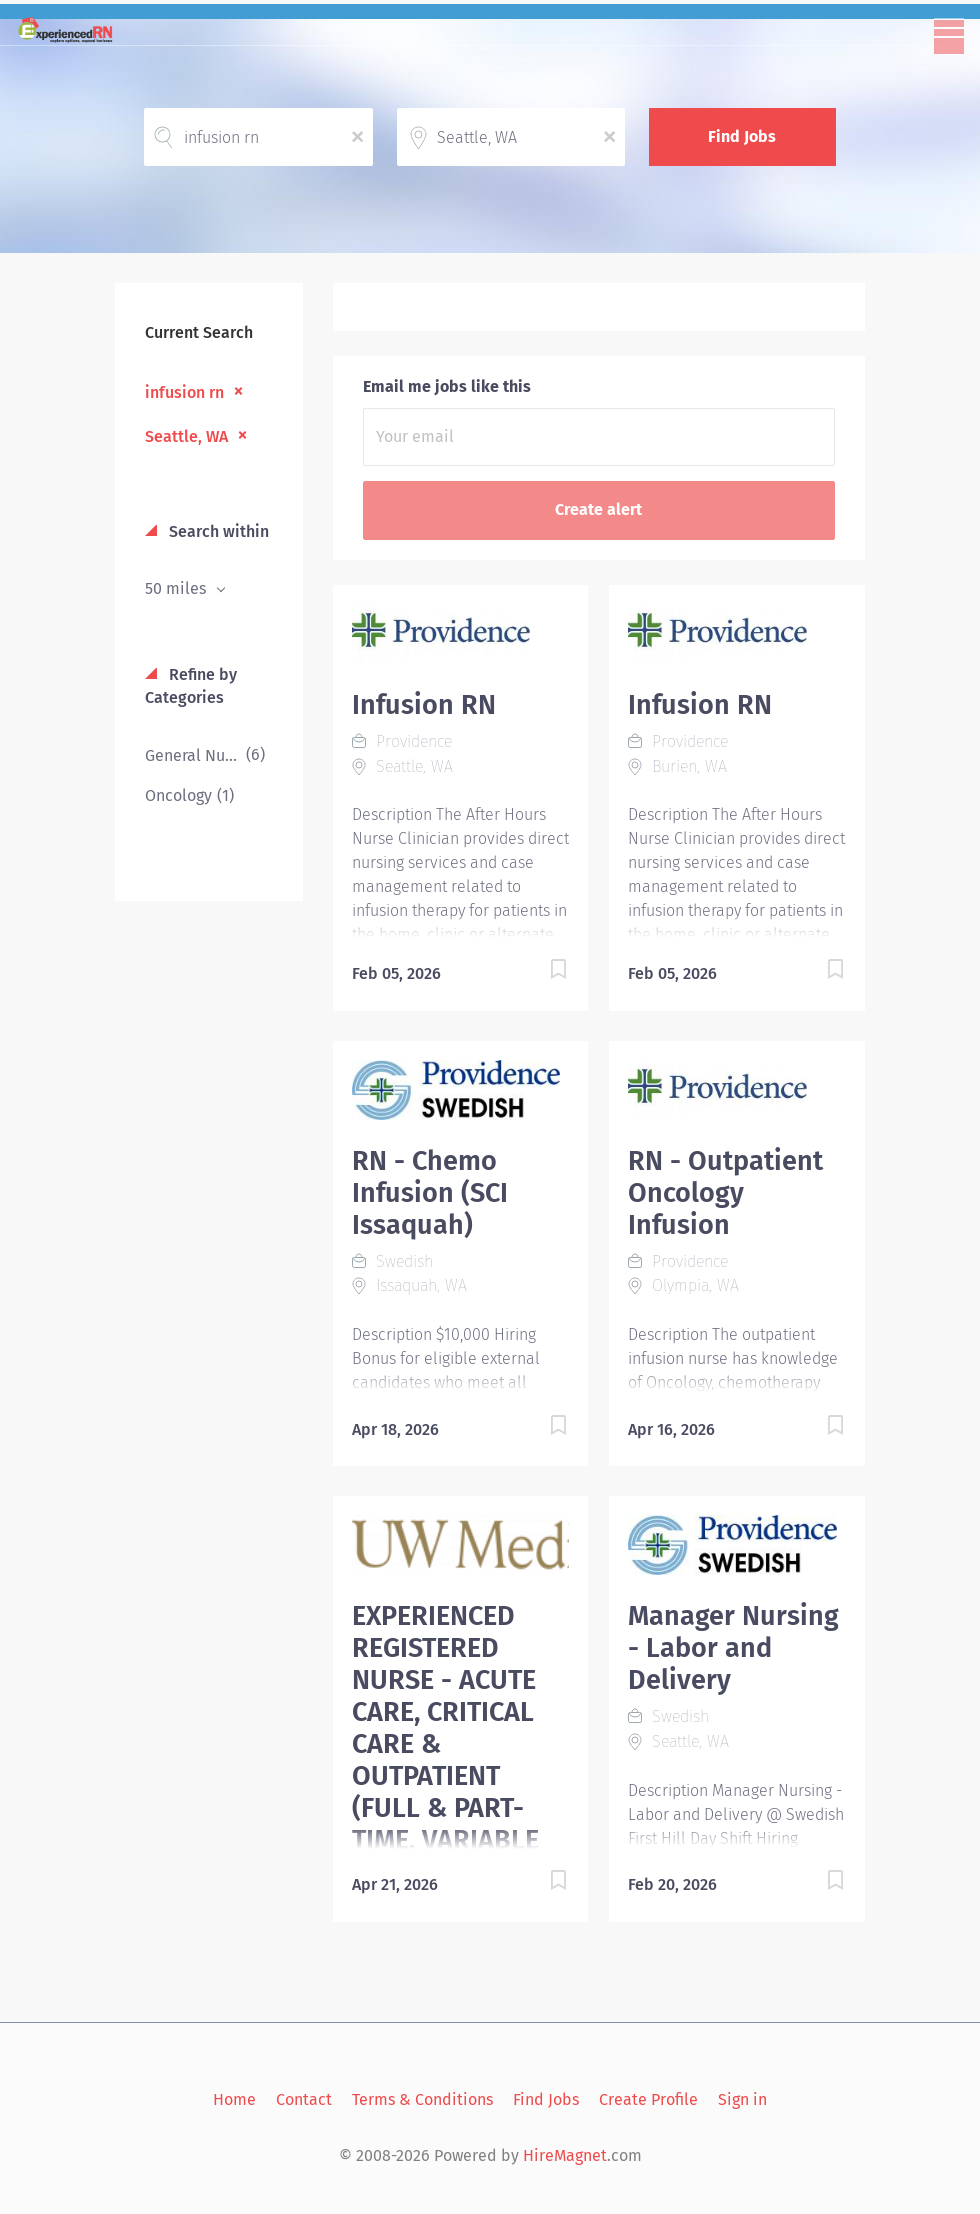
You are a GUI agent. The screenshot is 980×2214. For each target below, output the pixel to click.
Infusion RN (424, 705)
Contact (304, 2099)
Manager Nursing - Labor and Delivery (733, 1648)
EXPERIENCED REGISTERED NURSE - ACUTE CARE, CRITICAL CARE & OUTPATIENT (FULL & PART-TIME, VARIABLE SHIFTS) (445, 1744)
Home (234, 2099)
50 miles (177, 588)
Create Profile (648, 2099)
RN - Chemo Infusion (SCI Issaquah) (430, 1193)
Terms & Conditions (422, 2099)
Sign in (742, 2099)
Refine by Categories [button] (191, 686)
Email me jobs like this (447, 386)
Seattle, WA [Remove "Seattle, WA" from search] (186, 436)
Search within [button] (217, 531)
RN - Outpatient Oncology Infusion (725, 1193)
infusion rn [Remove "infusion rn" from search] (184, 392)
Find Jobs (742, 136)
